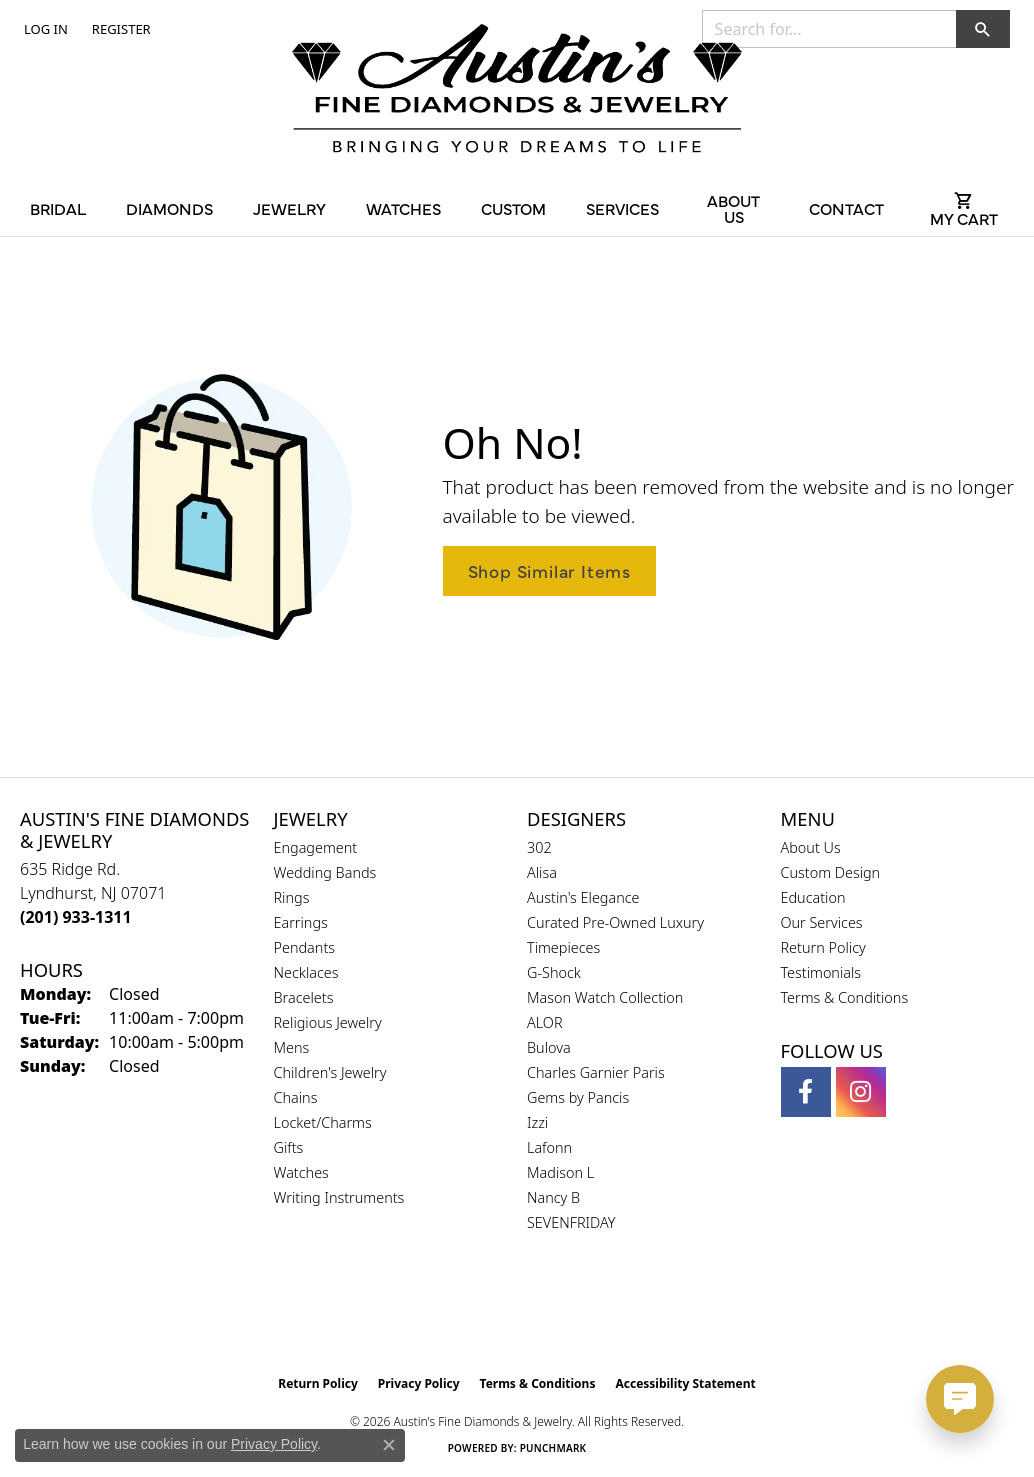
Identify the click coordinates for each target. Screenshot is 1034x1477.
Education (813, 897)
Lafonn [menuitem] (549, 1147)
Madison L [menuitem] (560, 1172)
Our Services (822, 922)
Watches (403, 208)
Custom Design (831, 872)
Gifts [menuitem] (289, 1147)
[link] (119, 29)
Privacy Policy (419, 1383)
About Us (733, 208)
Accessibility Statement (685, 1383)
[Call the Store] (76, 917)
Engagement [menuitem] (316, 847)
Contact (846, 208)
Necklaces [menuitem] (306, 972)
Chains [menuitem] (296, 1097)
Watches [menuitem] (301, 1172)
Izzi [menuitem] (537, 1122)
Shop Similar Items (549, 570)
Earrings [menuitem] (301, 922)
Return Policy (823, 947)
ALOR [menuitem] (545, 1022)
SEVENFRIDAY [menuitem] (571, 1222)
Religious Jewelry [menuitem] (328, 1022)
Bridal (58, 208)
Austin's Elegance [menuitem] (583, 897)
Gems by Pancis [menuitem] (578, 1097)
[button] (44, 29)
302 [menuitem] (539, 847)
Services (622, 208)
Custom (513, 208)
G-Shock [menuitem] (554, 972)
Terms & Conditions (845, 997)
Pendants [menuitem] (305, 947)
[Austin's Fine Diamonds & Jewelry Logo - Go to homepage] (517, 92)
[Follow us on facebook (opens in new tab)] (806, 1092)
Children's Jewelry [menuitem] (330, 1072)
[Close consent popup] (389, 1445)
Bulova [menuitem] (549, 1047)
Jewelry (289, 208)
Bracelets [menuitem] (304, 997)
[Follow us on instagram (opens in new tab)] (861, 1092)
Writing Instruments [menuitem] (339, 1197)
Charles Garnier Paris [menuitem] (596, 1072)
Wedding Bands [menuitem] (325, 872)
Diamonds (169, 208)
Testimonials (821, 972)
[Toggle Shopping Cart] (964, 208)
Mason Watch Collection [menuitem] (605, 997)
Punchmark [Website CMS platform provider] (553, 1448)
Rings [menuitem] (292, 897)
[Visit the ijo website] (567, 1315)
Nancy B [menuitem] (553, 1197)
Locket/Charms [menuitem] (323, 1122)
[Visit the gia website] (470, 1315)
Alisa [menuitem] (542, 872)
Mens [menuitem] (292, 1047)
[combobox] (829, 29)
